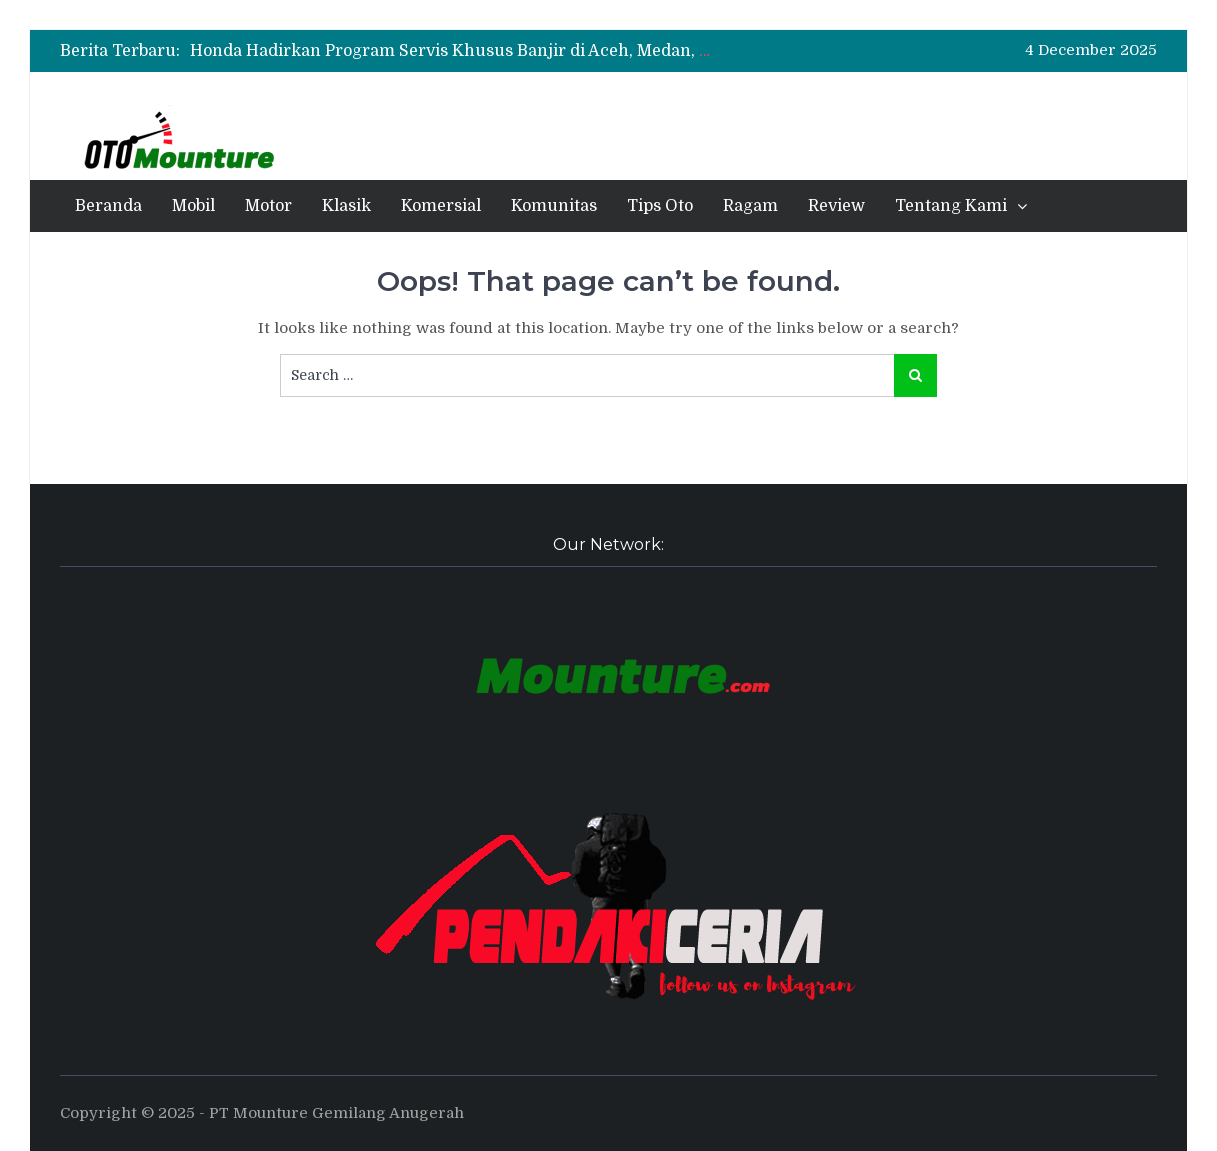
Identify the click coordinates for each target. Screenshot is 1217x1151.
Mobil (193, 206)
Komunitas (554, 206)
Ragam (750, 206)
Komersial (441, 206)
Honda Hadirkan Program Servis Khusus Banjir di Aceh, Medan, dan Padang (491, 51)
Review (836, 206)
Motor (268, 206)
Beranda (108, 206)
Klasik (346, 206)
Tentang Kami (951, 206)
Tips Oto (660, 206)
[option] (454, 51)
